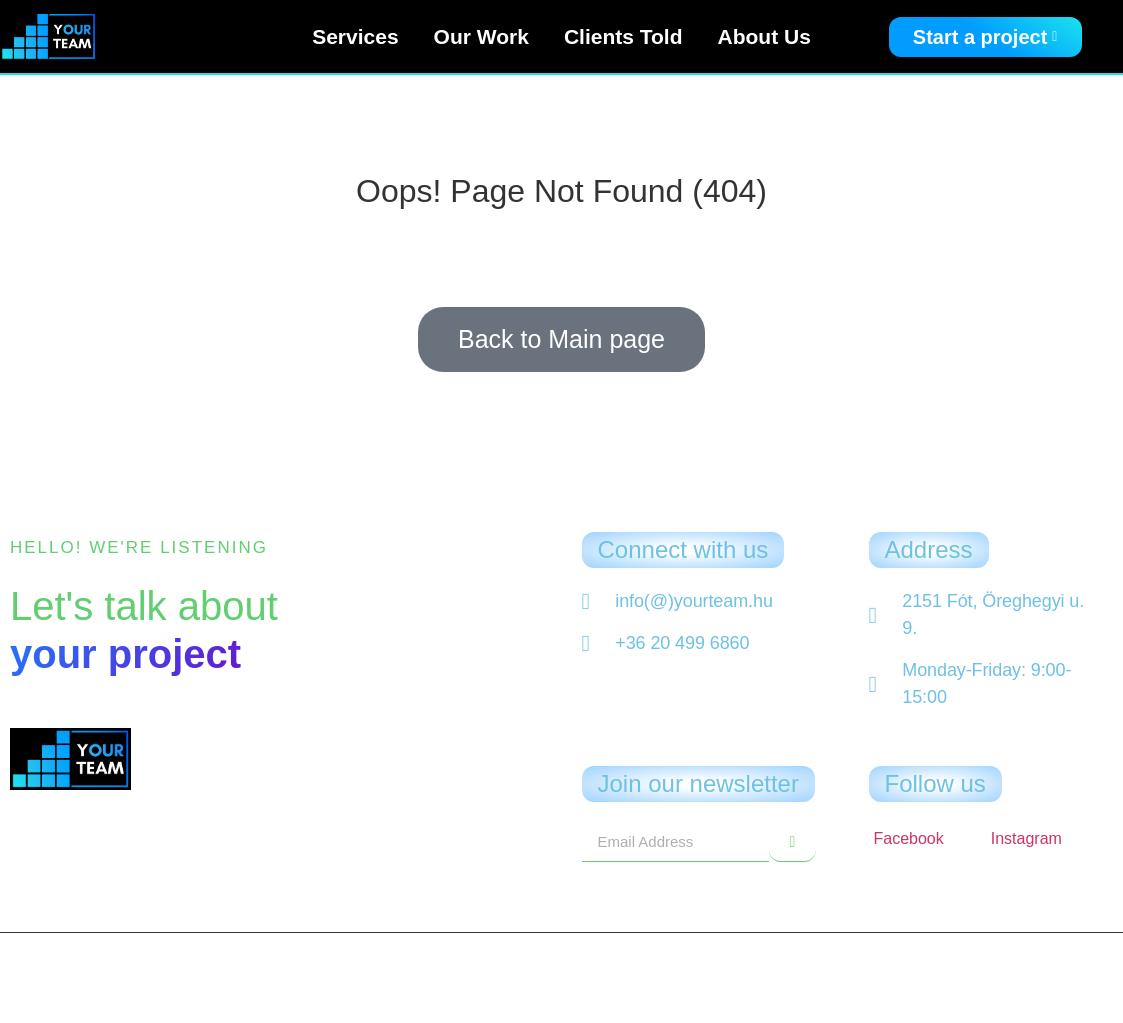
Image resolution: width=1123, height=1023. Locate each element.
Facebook (909, 838)
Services (355, 36)
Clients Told (623, 36)
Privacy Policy (562, 991)
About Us (764, 36)
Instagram (1026, 838)
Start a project (985, 37)
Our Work (481, 36)
